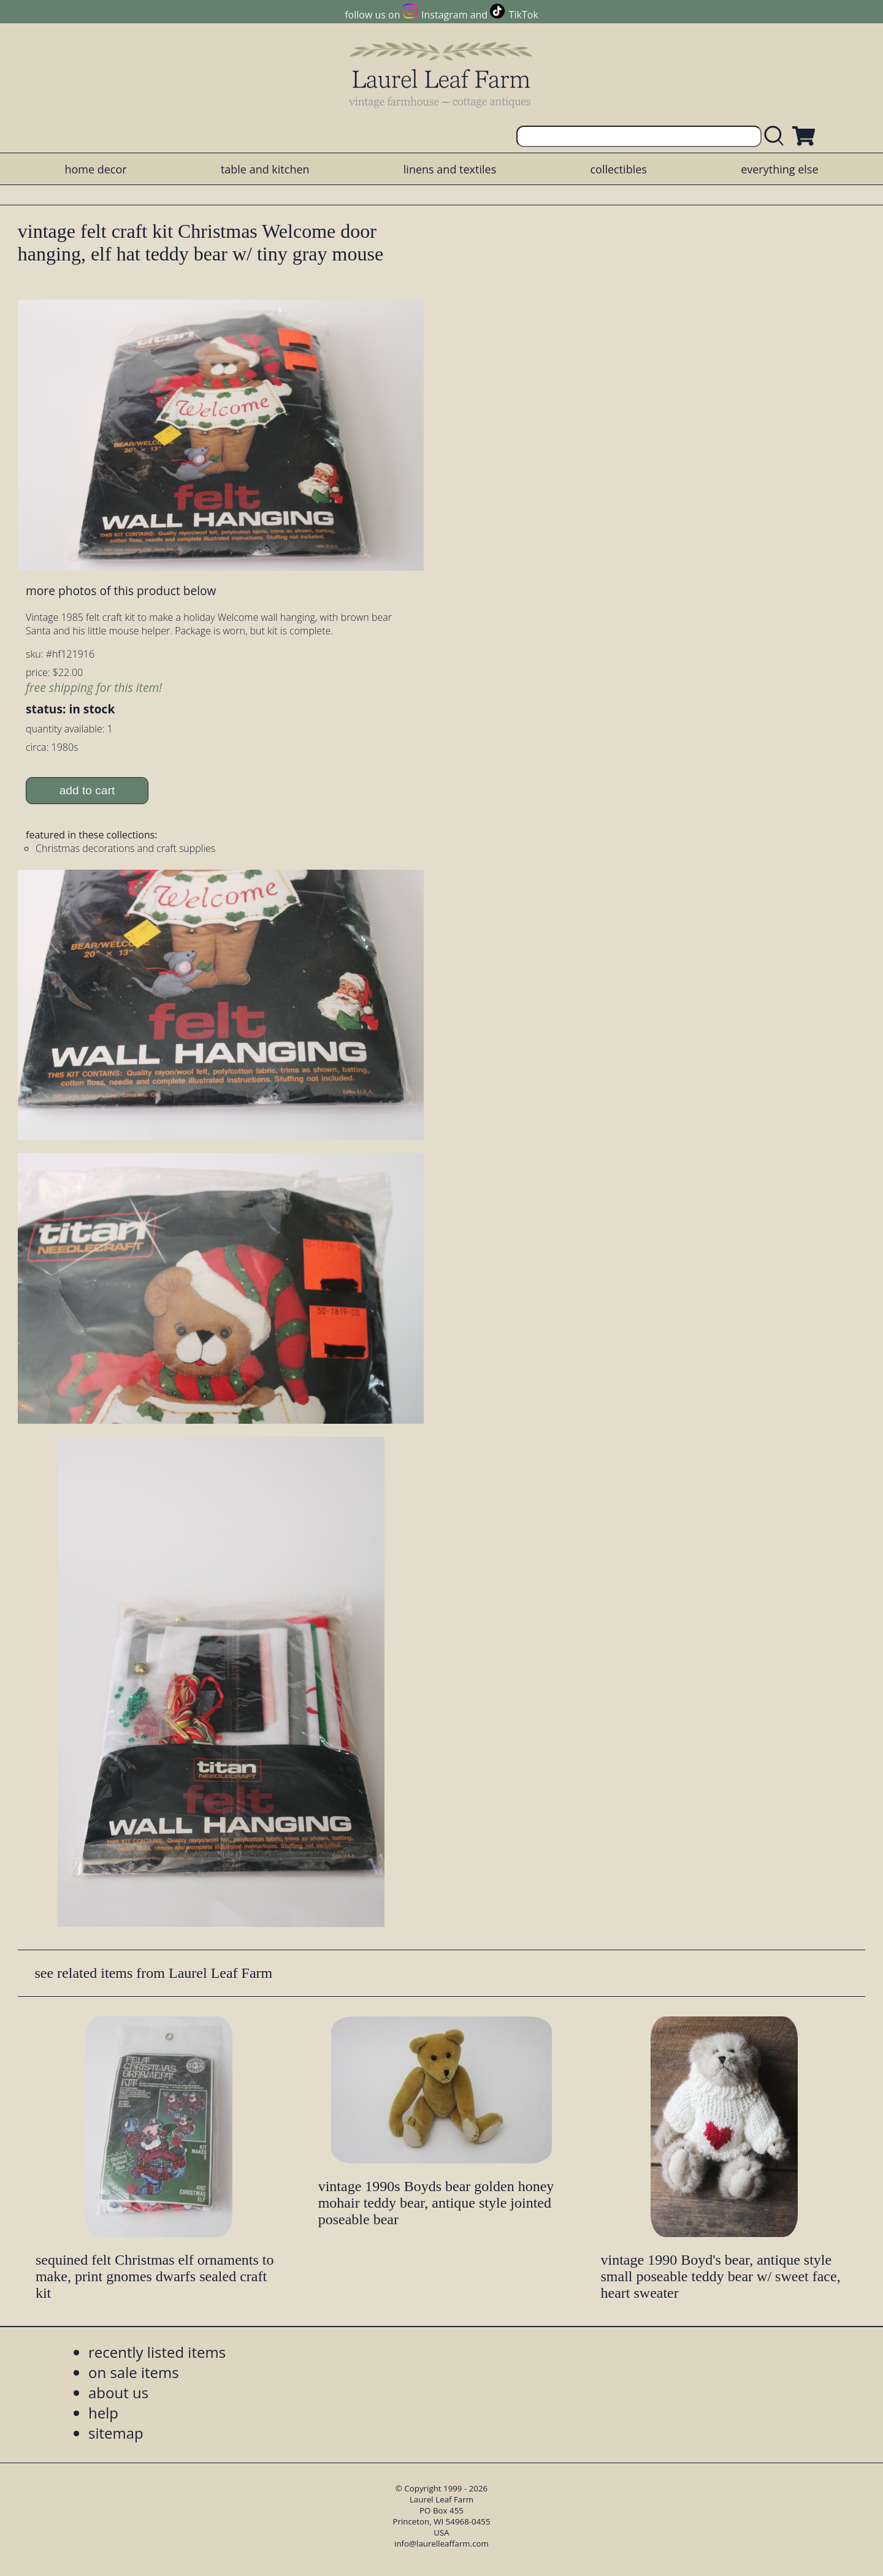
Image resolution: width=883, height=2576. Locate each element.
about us (118, 2392)
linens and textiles (449, 169)
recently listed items (157, 2352)
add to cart (87, 790)
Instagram (444, 14)
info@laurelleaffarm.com (441, 2543)
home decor (95, 169)
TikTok (523, 14)
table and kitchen (265, 169)
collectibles (618, 169)
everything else (779, 169)
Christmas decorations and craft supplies (125, 848)
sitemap (115, 2433)
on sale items (133, 2372)
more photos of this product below (121, 590)
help (103, 2413)
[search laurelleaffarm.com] (777, 136)
